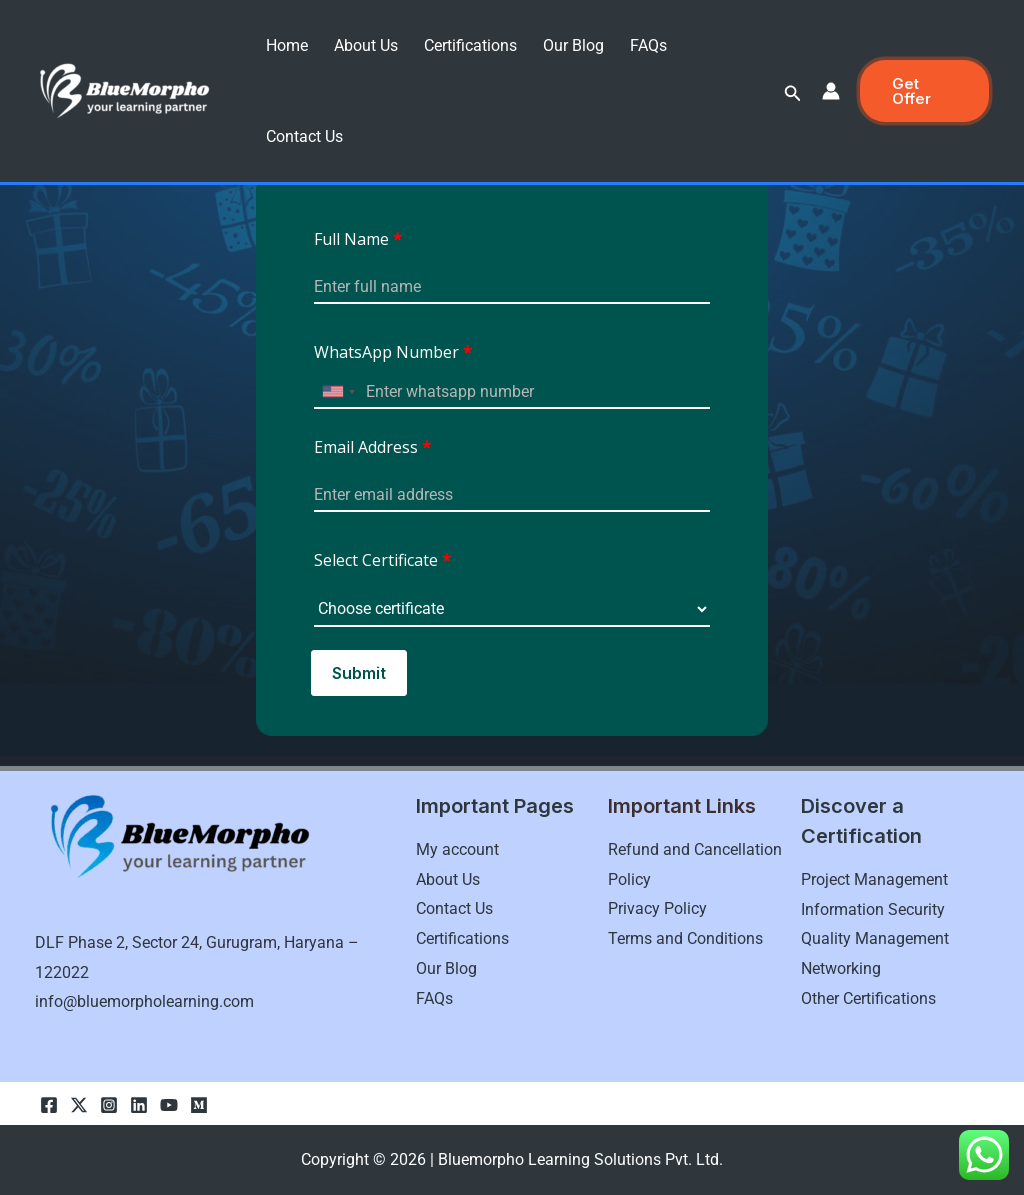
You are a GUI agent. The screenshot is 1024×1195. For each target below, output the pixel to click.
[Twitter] (79, 1105)
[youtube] (169, 1105)
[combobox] (338, 391)
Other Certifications (868, 998)
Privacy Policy (657, 908)
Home (287, 45)
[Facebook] (49, 1105)
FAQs (648, 45)
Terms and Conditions (685, 938)
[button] (793, 93)
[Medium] (199, 1105)
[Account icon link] (831, 91)
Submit (359, 673)
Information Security (873, 909)
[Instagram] (109, 1105)
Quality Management (875, 938)
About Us (366, 45)
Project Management (874, 879)
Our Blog (573, 45)
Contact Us (304, 136)
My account (457, 849)
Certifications (470, 45)
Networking (841, 968)
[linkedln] (139, 1105)
